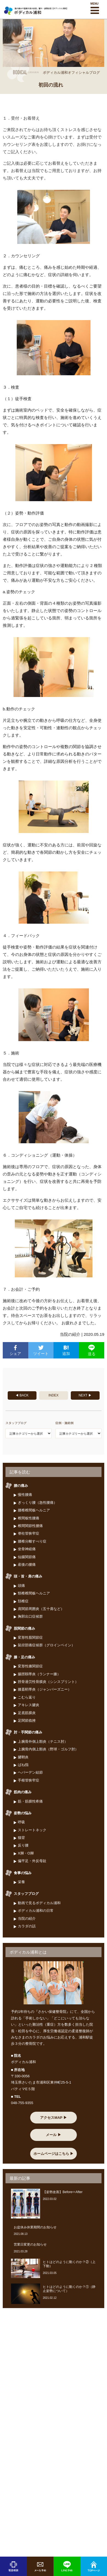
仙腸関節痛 (27, 1557)
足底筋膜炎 (27, 1713)
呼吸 (21, 1822)
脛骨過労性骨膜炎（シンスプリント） (48, 1682)
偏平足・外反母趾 (32, 1861)
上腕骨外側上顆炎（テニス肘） (43, 1741)
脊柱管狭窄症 (28, 1533)
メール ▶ (53, 2135)
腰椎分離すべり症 (32, 1541)
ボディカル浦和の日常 (36, 1911)
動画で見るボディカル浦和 (39, 1903)
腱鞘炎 (23, 1757)
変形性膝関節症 (30, 1666)
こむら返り (27, 1697)
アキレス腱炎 (28, 1705)
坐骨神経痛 (27, 1549)
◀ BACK (22, 1395)
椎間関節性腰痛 (30, 1526)
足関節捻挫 (27, 1720)
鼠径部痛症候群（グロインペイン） (46, 1645)
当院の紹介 (27, 1918)
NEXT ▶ (84, 1395)
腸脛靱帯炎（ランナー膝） (39, 1674)
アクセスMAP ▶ (53, 2118)
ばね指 (23, 1765)
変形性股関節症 (30, 1637)
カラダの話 (27, 1926)
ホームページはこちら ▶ (53, 2154)
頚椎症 (23, 1601)
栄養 (21, 1882)
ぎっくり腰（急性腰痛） (37, 1502)
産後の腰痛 (27, 1564)
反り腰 (23, 1845)
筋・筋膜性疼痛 (30, 1801)
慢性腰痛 (25, 1495)
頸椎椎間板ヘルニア (34, 1593)
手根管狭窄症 (28, 1780)
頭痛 (21, 1586)
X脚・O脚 (26, 1853)
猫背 (21, 1838)
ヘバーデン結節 (30, 1772)
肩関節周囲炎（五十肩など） (41, 1609)
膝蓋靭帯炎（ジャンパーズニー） (44, 1689)
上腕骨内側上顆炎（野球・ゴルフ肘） (48, 1749)
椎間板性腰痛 (28, 1518)
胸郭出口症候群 (30, 1616)
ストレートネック (32, 1830)
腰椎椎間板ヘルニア (34, 1510)
